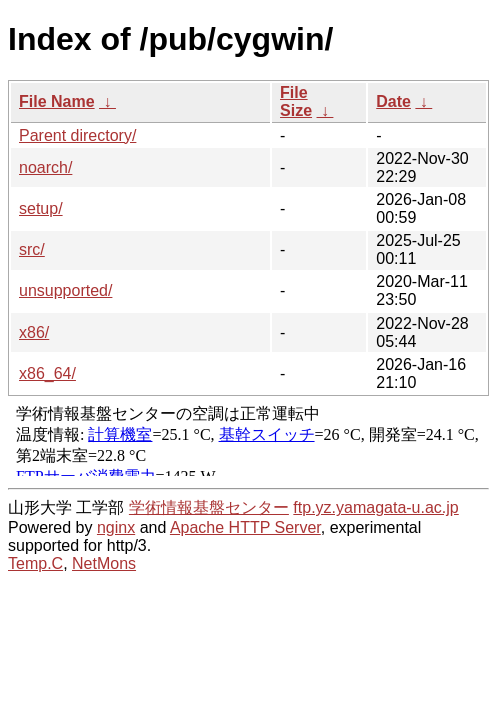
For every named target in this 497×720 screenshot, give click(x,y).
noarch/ (45, 167)
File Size (296, 101)
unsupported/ (65, 290)
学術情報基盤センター (209, 507)
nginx (116, 527)
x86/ (34, 332)
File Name (57, 101)
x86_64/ (47, 373)
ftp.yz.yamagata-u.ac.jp (375, 507)
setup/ (41, 208)
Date (393, 101)
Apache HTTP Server (245, 527)
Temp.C (35, 563)
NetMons (104, 563)
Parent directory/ (77, 135)
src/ (32, 249)
